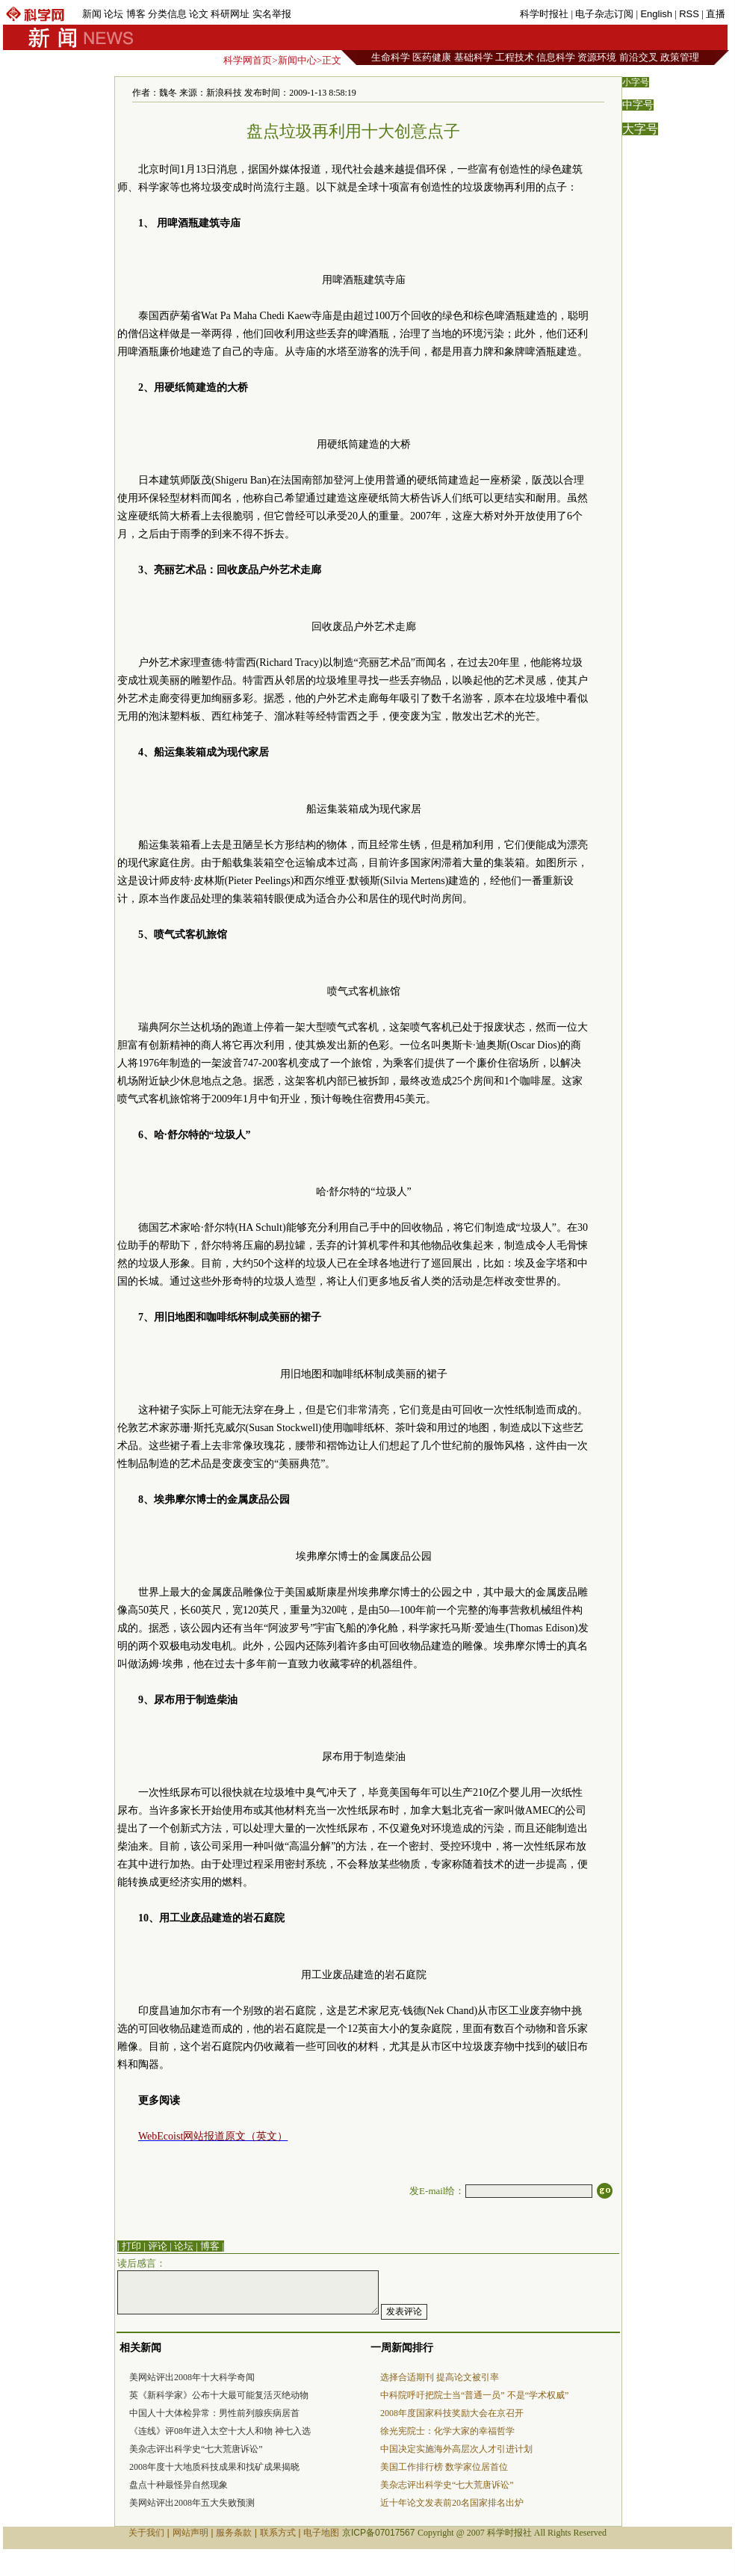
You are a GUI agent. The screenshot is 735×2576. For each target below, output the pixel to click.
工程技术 (514, 57)
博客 (136, 13)
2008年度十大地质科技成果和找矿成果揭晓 (214, 2467)
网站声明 (190, 2532)
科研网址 (230, 13)
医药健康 (431, 57)
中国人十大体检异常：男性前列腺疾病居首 (214, 2413)
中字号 (638, 105)
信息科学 (555, 57)
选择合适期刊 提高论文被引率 (439, 2377)
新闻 (92, 13)
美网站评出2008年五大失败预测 (192, 2503)
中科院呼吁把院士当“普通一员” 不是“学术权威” (474, 2395)
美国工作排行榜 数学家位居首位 (444, 2467)
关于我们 (146, 2532)
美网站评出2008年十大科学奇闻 (192, 2377)
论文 (198, 13)
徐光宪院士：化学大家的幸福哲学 (447, 2431)
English (656, 13)
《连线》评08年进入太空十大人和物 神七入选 (220, 2431)
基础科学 (473, 57)
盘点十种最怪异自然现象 (178, 2485)
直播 (715, 13)
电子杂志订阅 (604, 13)
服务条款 (234, 2532)
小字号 (635, 82)
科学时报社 (544, 13)
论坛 (113, 13)
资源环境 (596, 57)
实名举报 (271, 13)
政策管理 (679, 57)
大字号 (640, 129)
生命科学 (390, 57)
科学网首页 (247, 60)
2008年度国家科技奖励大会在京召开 (452, 2413)
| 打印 (129, 2246)
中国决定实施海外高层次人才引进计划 (456, 2449)
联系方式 (278, 2532)
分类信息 (167, 13)
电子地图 (321, 2532)
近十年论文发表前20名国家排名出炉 (452, 2503)
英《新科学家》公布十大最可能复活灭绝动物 (218, 2395)
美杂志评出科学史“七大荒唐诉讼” (196, 2449)
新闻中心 (297, 60)
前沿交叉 (638, 57)
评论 (157, 2246)
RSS (689, 13)
